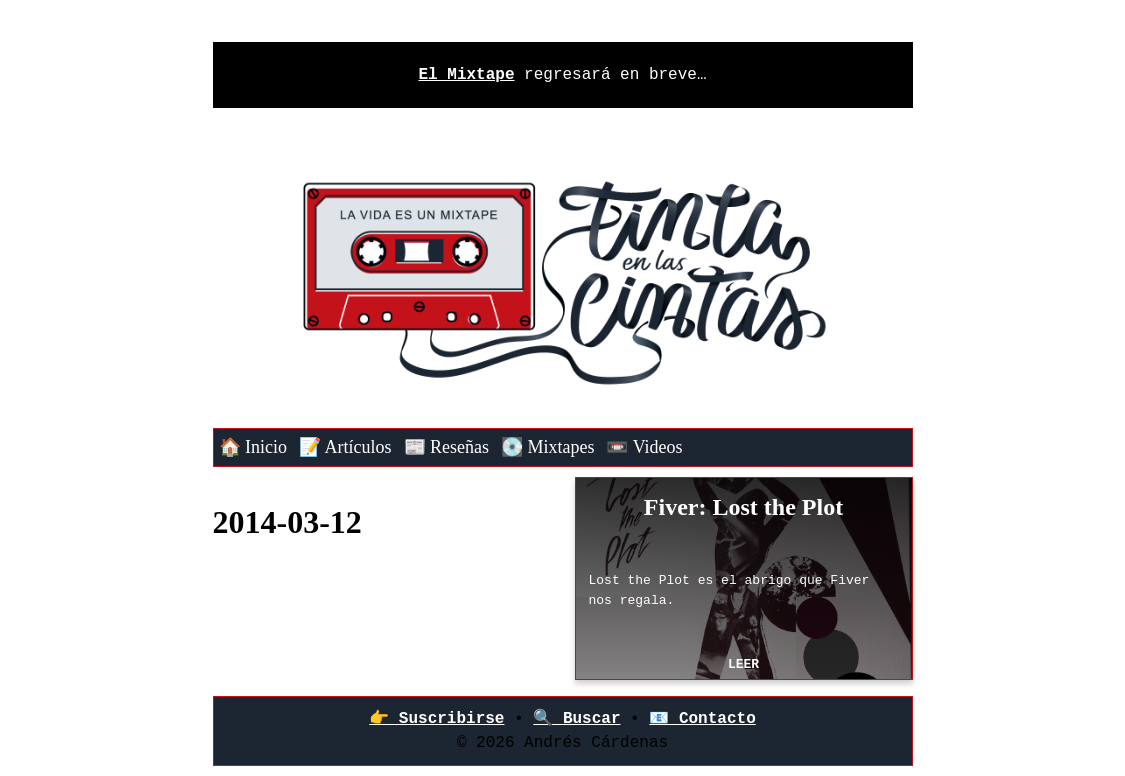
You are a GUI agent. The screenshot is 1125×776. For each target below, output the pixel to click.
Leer (743, 664)
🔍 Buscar (576, 719)
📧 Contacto (702, 719)
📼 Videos (644, 447)
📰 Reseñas (446, 447)
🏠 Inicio (253, 447)
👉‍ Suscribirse (436, 719)
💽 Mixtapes (548, 447)
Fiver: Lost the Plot (743, 507)
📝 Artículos (345, 447)
